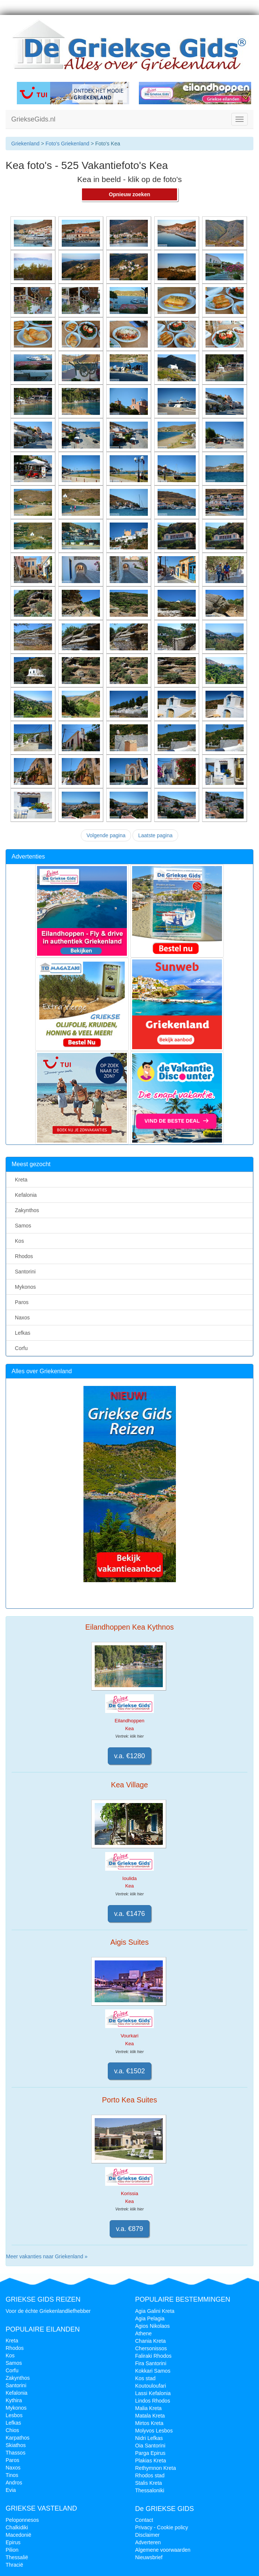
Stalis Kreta (148, 2483)
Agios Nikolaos (152, 2326)
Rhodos (22, 1256)
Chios (12, 2430)
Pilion (12, 2550)
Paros (20, 1302)
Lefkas (21, 1333)
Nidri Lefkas (149, 2438)
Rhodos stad (150, 2475)
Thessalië (17, 2557)
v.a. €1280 (129, 1756)
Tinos (12, 2475)
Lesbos (14, 2415)
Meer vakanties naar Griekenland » (47, 2256)
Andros (14, 2483)
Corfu (20, 1348)
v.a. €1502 (129, 2071)
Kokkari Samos (152, 2371)
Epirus (13, 2542)
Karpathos (18, 2438)
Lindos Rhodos (152, 2401)
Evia (11, 2490)
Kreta (19, 1180)
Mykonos (24, 1287)
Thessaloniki (149, 2490)
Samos (21, 1226)
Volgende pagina (105, 835)
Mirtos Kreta (149, 2423)
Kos (18, 1241)
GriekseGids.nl (33, 119)
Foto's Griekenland (66, 144)
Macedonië (18, 2535)
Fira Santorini (150, 2363)
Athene (143, 2333)
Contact (144, 2520)
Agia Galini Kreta (154, 2311)
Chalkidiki (17, 2527)
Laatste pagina (155, 835)
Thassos (15, 2453)
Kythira (14, 2400)
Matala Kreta (150, 2416)
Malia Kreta (148, 2408)
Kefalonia (24, 1195)
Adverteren (148, 2542)
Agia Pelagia (150, 2318)
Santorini (24, 1272)
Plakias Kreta (150, 2460)
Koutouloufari (150, 2386)
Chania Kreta (150, 2341)
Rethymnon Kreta (155, 2468)
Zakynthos (25, 1210)
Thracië (14, 2565)
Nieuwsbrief (148, 2557)
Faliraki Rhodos (153, 2356)
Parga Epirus (150, 2453)
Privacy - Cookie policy (161, 2527)
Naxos (21, 1318)
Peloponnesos (22, 2520)
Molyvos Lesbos (154, 2431)
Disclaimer (147, 2535)
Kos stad (145, 2378)
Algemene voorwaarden (163, 2550)
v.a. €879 (129, 2229)
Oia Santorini (150, 2446)
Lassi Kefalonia (153, 2393)
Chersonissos (151, 2348)
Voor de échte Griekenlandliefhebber (48, 2311)
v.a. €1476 (129, 1913)
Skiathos (16, 2445)
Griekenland (25, 144)
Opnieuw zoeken (129, 194)
